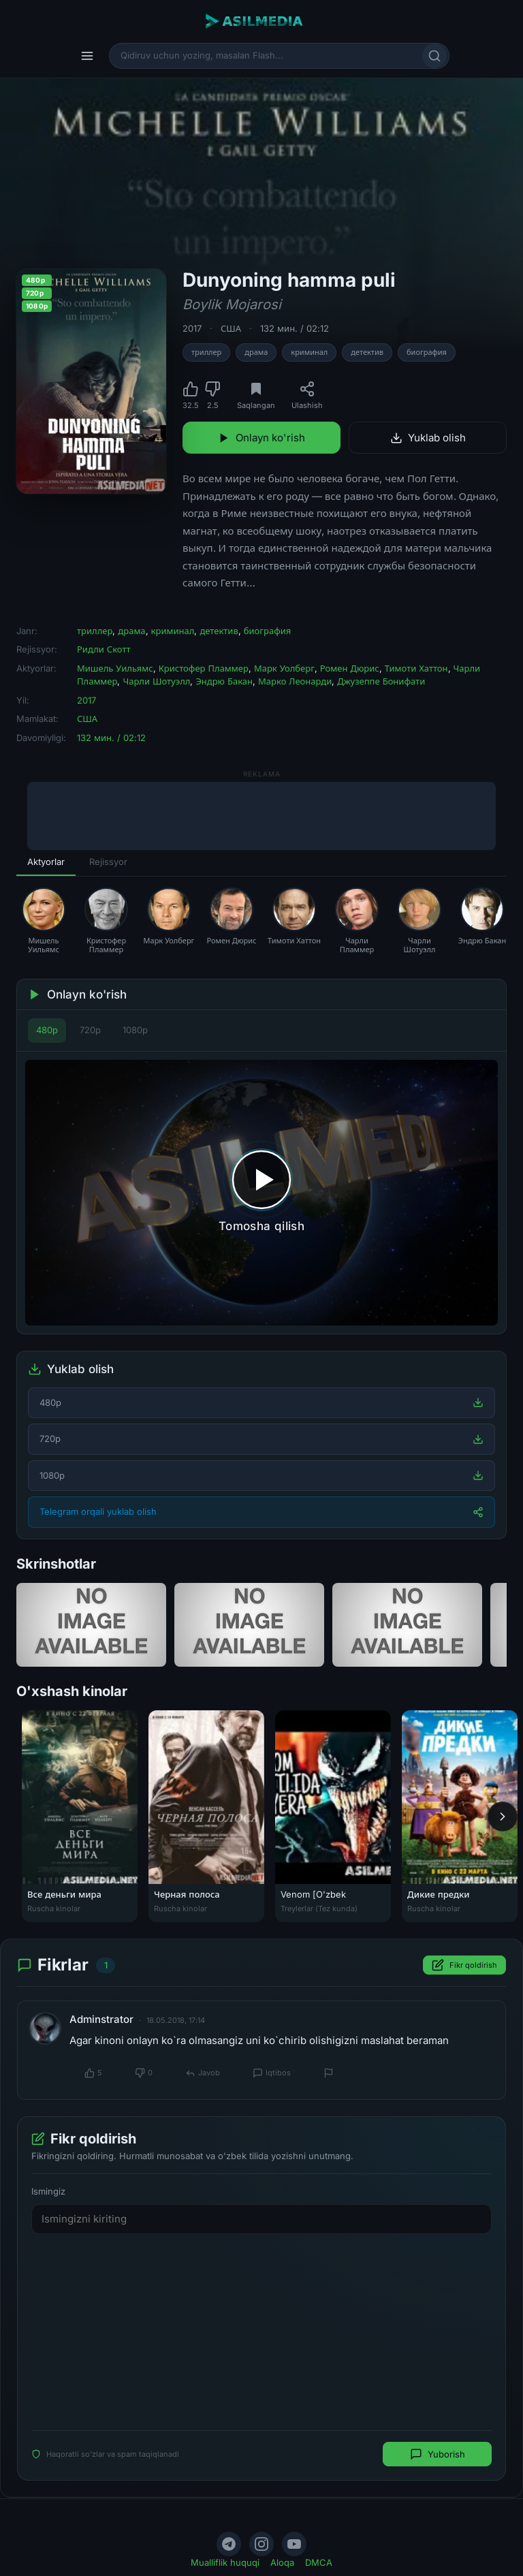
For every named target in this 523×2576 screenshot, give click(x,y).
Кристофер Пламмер (204, 668)
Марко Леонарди (295, 681)
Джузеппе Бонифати (381, 681)
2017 (192, 328)
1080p (135, 1029)
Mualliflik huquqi (225, 2562)
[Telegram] (229, 2544)
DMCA (318, 2562)
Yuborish (437, 2455)
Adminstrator (101, 2019)
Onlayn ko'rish (261, 437)
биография (427, 352)
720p (90, 1029)
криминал (309, 352)
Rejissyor (108, 861)
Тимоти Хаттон (416, 668)
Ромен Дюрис (349, 668)
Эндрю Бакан (224, 681)
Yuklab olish (428, 437)
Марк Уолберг (284, 668)
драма (256, 352)
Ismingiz (48, 2191)
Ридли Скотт (104, 649)
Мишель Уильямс (115, 668)
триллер (206, 352)
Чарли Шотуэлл (156, 681)
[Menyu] (87, 55)
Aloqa (282, 2562)
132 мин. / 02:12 (294, 328)
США (231, 328)
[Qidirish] (434, 56)
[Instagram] (261, 2544)
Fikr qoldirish (464, 1966)
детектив (367, 352)
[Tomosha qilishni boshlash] (261, 1192)
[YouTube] (294, 2544)
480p (47, 1029)
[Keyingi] (503, 1817)
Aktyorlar (46, 861)
